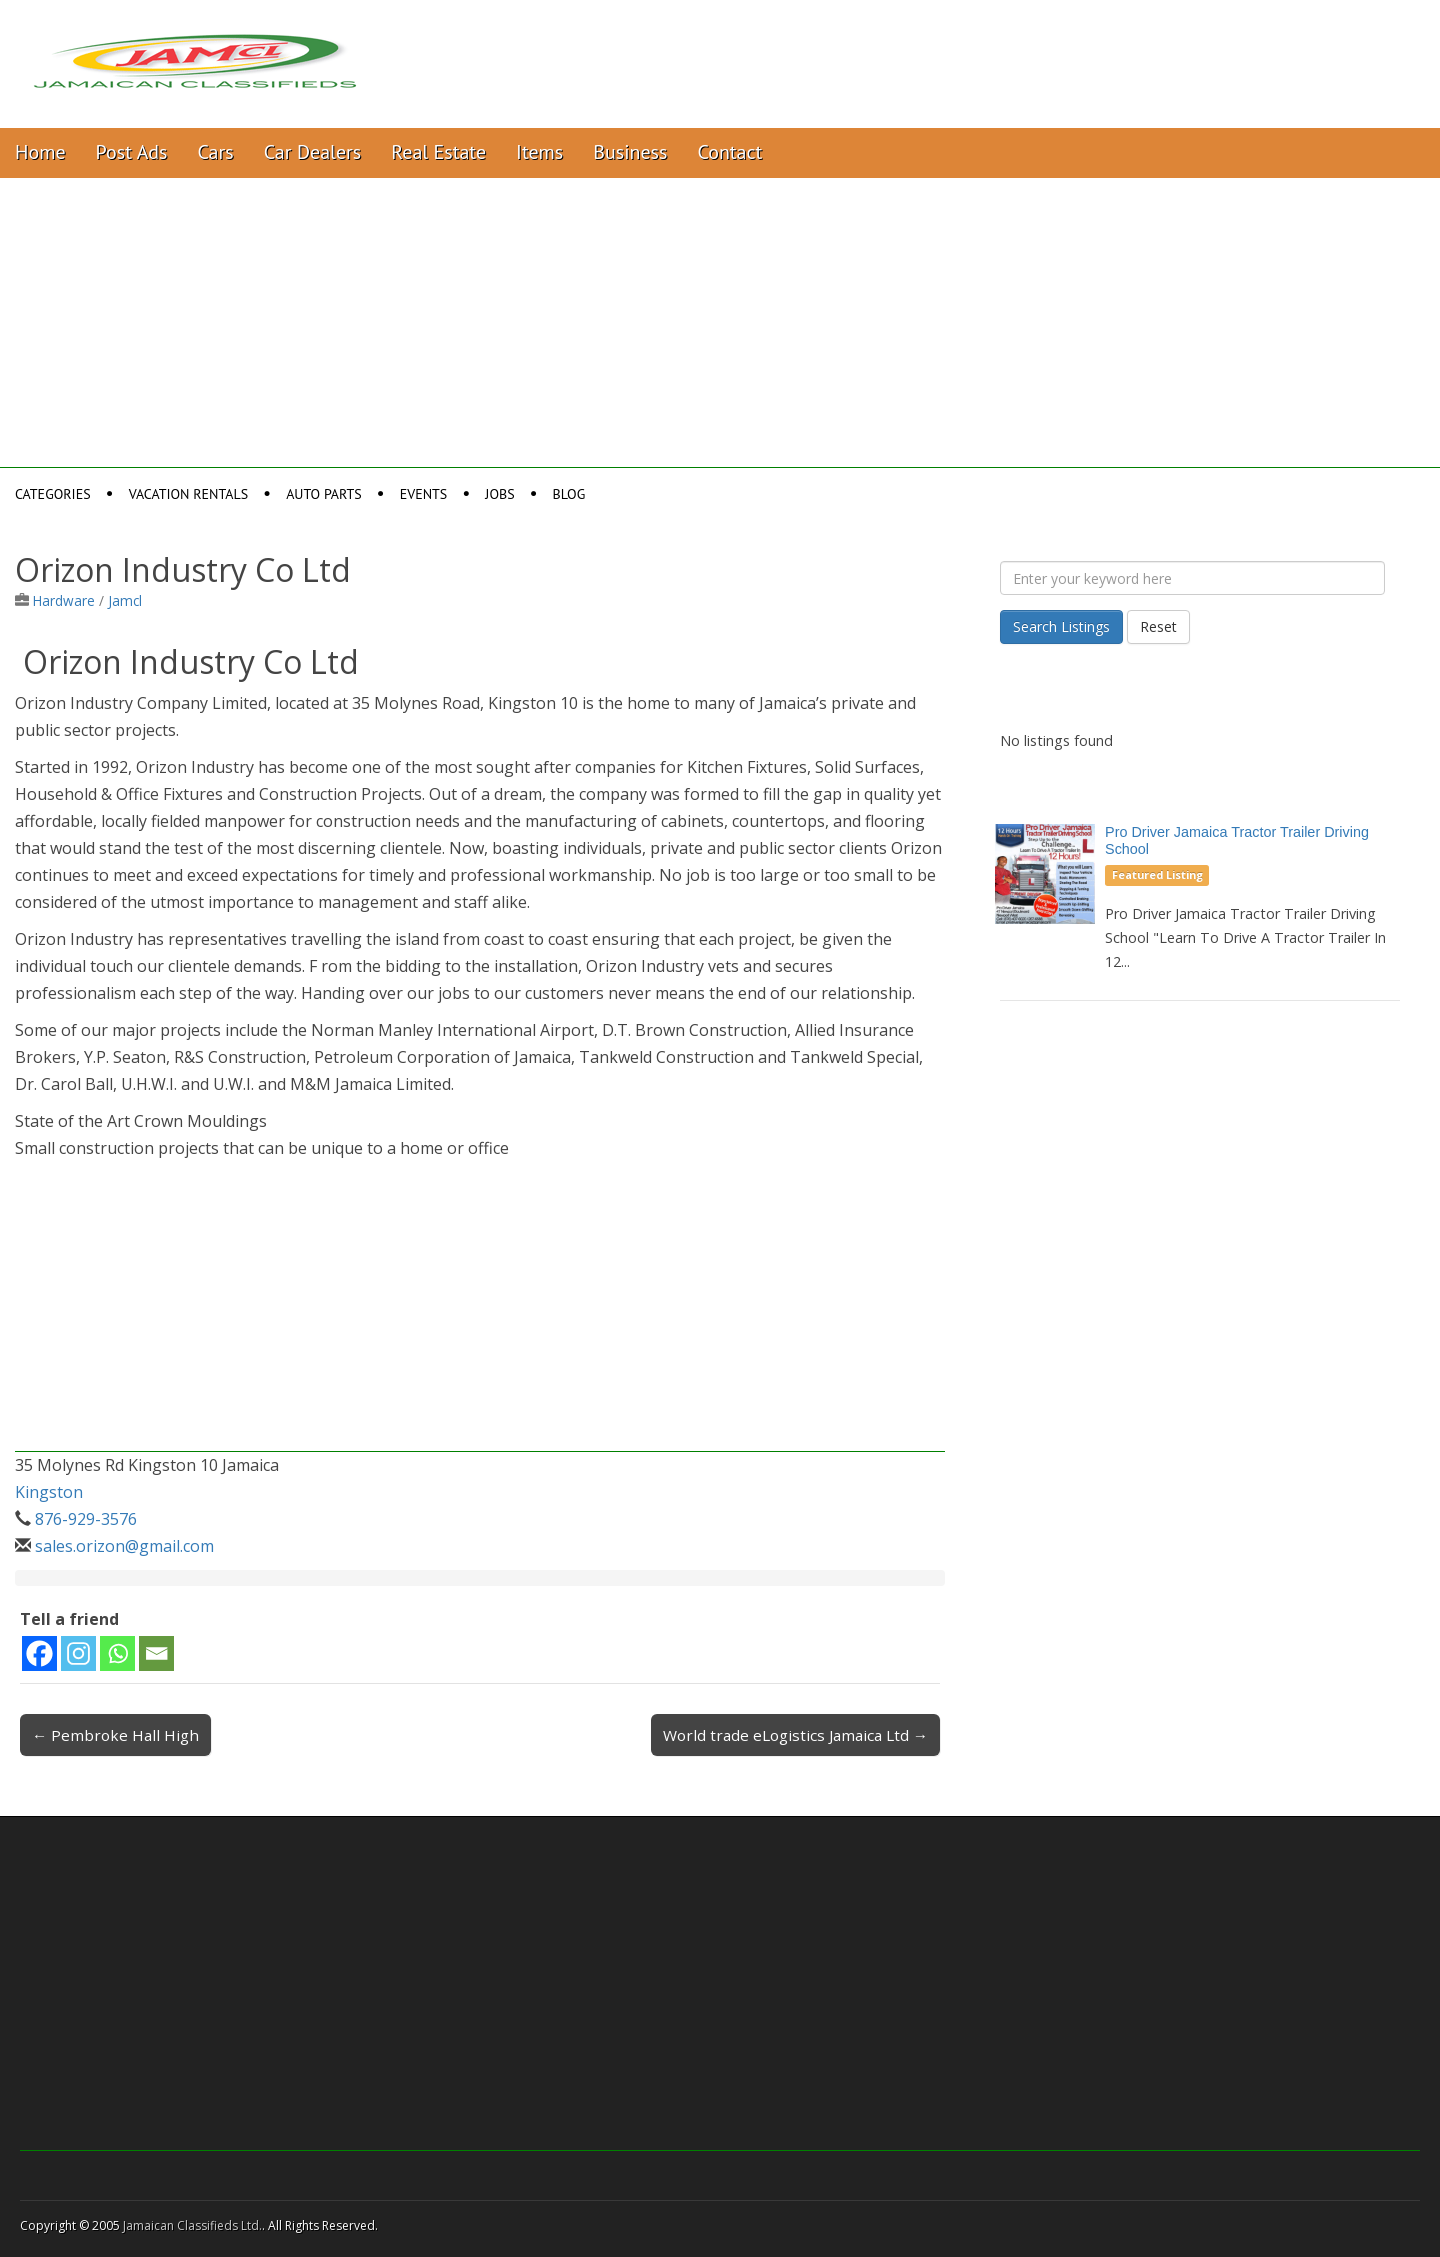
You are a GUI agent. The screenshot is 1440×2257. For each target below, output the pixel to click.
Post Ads (132, 152)
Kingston (49, 1492)
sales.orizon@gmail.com (124, 1546)
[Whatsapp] (117, 1653)
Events (424, 494)
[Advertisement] (720, 328)
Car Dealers (313, 152)
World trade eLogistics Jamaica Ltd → (795, 1735)
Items (539, 152)
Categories (53, 494)
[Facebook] (39, 1653)
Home (40, 152)
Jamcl (125, 600)
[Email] (156, 1653)
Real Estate (438, 152)
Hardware (64, 600)
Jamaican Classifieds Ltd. (192, 2225)
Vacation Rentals (189, 494)
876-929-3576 (86, 1519)
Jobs (499, 494)
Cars (216, 152)
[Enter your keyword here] (1192, 578)
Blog (569, 494)
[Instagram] (78, 1653)
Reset (1158, 626)
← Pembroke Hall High (115, 1735)
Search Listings (1061, 626)
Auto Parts (324, 494)
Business (630, 152)
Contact (729, 152)
